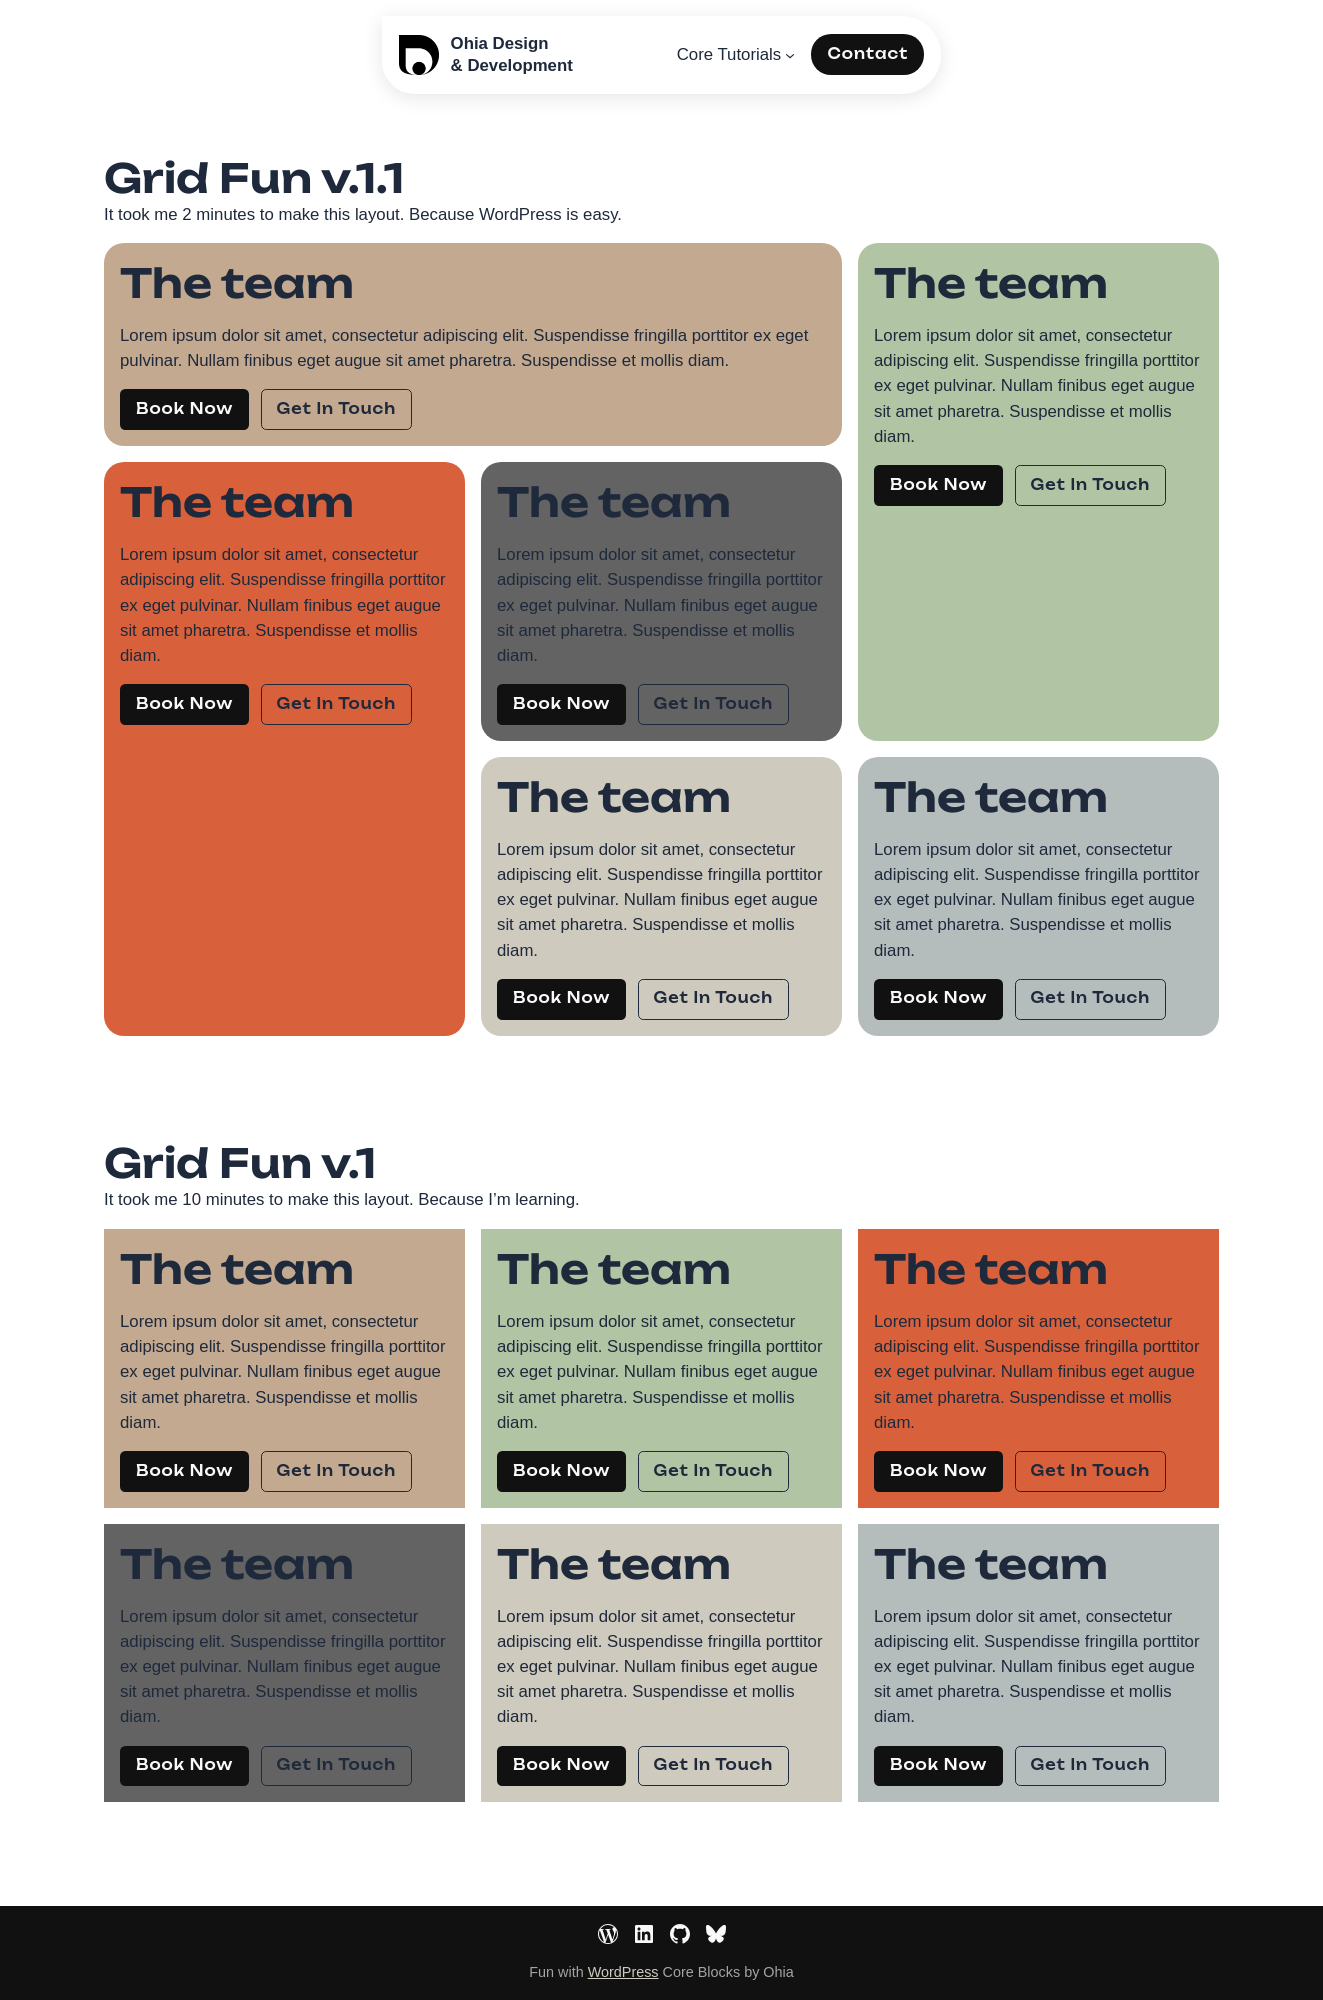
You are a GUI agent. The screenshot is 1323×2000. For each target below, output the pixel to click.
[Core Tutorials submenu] (790, 55)
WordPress (623, 1972)
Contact (867, 54)
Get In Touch (337, 409)
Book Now (184, 409)
